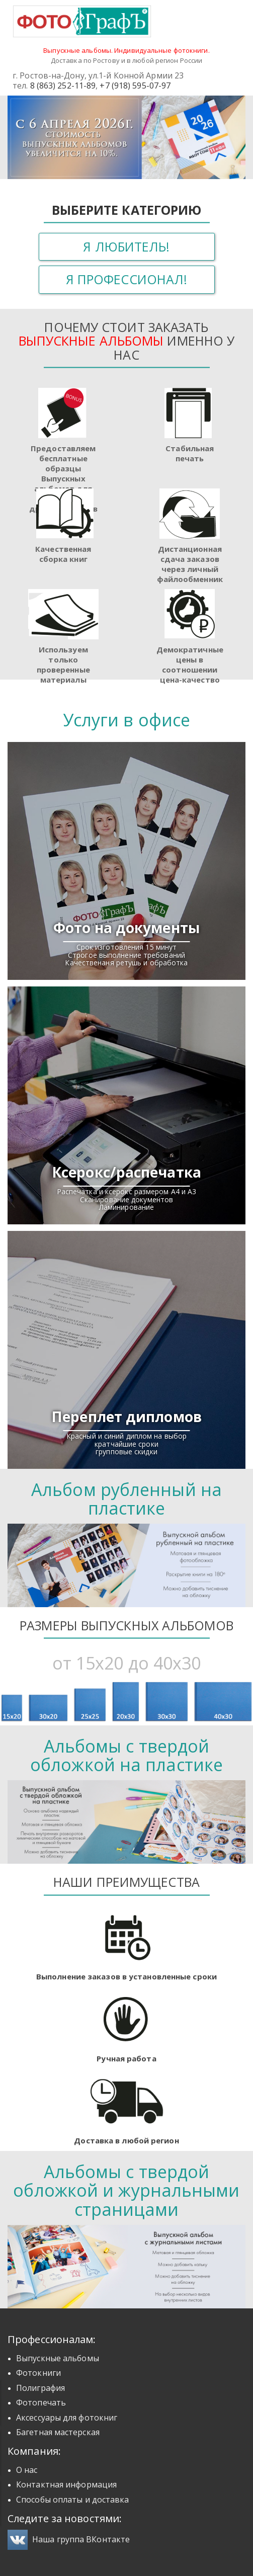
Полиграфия (40, 2387)
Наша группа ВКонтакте (69, 2539)
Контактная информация (66, 2484)
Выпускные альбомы (57, 2358)
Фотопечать (41, 2402)
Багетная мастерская (58, 2432)
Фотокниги (38, 2372)
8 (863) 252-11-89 (63, 85)
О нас (27, 2469)
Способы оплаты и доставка (72, 2499)
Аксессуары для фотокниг (66, 2417)
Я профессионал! (127, 279)
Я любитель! (126, 246)
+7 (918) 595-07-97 (135, 85)
